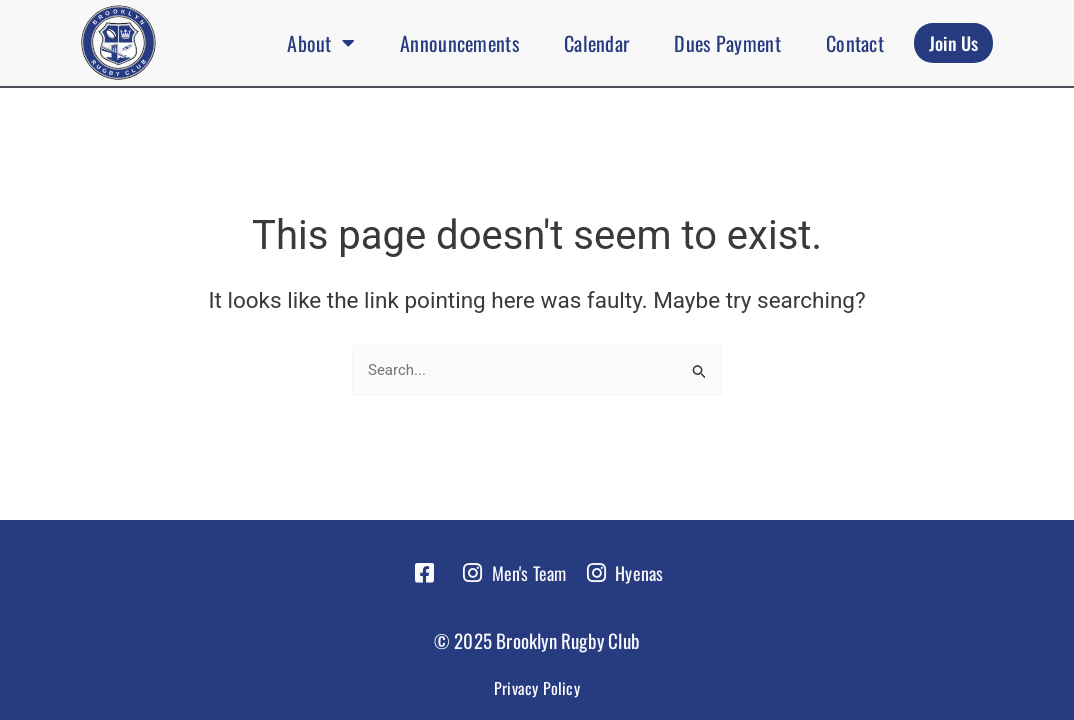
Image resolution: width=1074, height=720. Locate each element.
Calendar (596, 43)
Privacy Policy (537, 688)
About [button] (321, 43)
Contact (855, 43)
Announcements (459, 43)
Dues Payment (727, 43)
